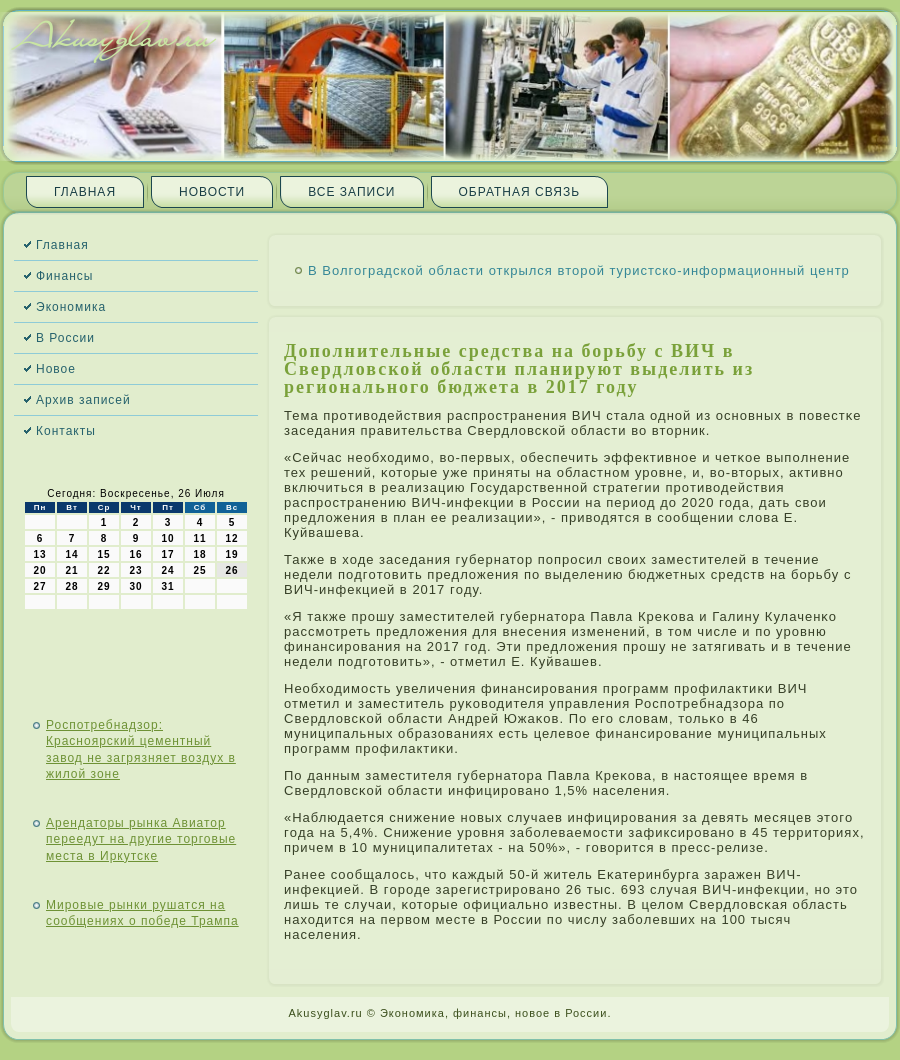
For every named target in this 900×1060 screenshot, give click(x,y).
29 (103, 586)
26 (231, 570)
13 (39, 554)
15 (103, 554)
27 (39, 586)
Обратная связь (520, 192)
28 (71, 586)
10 (167, 538)
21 (71, 570)
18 (199, 554)
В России (65, 338)
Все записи (351, 192)
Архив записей (83, 400)
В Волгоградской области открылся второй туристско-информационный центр (579, 270)
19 (231, 554)
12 (231, 538)
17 (167, 554)
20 (39, 570)
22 (103, 570)
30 (135, 586)
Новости (212, 192)
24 (167, 570)
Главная (85, 192)
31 (167, 586)
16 (135, 554)
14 (71, 554)
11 (199, 538)
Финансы (64, 276)
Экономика (71, 307)
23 (135, 570)
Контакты (66, 431)
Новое (56, 369)
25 (199, 570)
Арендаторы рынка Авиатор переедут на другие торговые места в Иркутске (141, 839)
